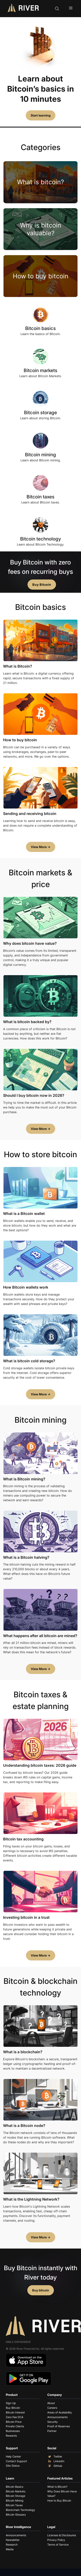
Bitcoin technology (40, 539)
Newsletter (13, 2540)
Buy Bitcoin (41, 584)
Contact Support (16, 2461)
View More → (40, 847)
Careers (52, 2407)
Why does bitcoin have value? (30, 943)
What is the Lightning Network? (31, 2199)
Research (12, 2544)
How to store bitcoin (40, 1154)
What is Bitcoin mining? (24, 1479)
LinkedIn (55, 2461)
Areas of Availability (59, 2412)
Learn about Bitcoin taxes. (40, 502)
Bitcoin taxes (40, 497)
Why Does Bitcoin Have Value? (62, 2494)
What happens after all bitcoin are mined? (40, 1635)
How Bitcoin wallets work (25, 1287)
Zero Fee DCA (14, 2417)
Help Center (13, 2456)
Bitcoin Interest (15, 2412)
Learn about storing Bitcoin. (40, 418)
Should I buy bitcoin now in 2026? (33, 1095)
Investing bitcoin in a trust (26, 1917)
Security (52, 2421)
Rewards (11, 2435)
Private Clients (15, 2426)
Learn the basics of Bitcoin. (40, 334)
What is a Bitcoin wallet (24, 1213)
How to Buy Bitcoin (59, 2500)
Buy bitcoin (40, 2290)
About (51, 2403)
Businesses (13, 2431)
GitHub (54, 2466)
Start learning (41, 115)
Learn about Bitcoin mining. (41, 460)
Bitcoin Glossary (16, 2514)
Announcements (57, 2417)
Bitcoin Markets (15, 2491)
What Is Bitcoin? (57, 2486)
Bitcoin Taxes (14, 2505)
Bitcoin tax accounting (23, 1839)
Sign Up (11, 2403)
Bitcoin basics (40, 328)
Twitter (54, 2456)
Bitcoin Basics (14, 2486)
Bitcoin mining (40, 454)
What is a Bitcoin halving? (26, 1557)
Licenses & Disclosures (61, 2535)
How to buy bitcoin (20, 740)
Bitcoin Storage (15, 2495)
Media (10, 2549)
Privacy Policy (56, 2540)
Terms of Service (58, 2544)
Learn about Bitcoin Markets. (40, 376)
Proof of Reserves (58, 2426)
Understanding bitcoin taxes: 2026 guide (39, 1765)
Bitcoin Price (14, 2421)
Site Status (13, 2465)
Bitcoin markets (40, 370)
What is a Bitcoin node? (24, 2125)
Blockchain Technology (20, 2509)
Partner (52, 2431)
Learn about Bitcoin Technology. (40, 544)
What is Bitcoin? (17, 666)
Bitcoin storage (40, 412)
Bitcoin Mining (14, 2500)
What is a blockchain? (22, 2052)
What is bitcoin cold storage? (29, 1361)
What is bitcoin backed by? (27, 1021)
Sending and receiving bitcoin (29, 813)
